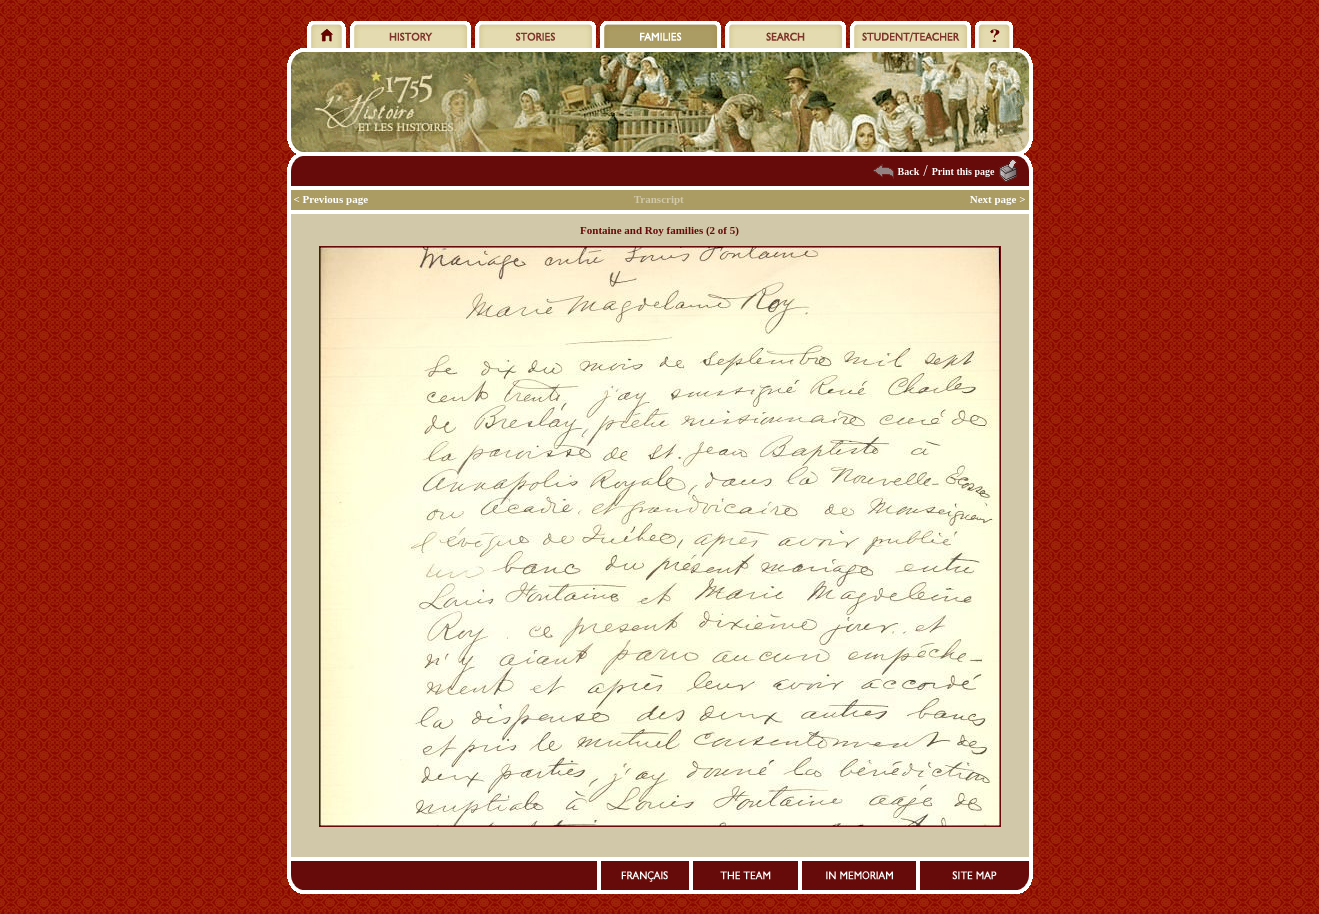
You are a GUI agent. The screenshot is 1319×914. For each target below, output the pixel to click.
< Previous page (331, 199)
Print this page (963, 171)
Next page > (998, 199)
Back (909, 171)
